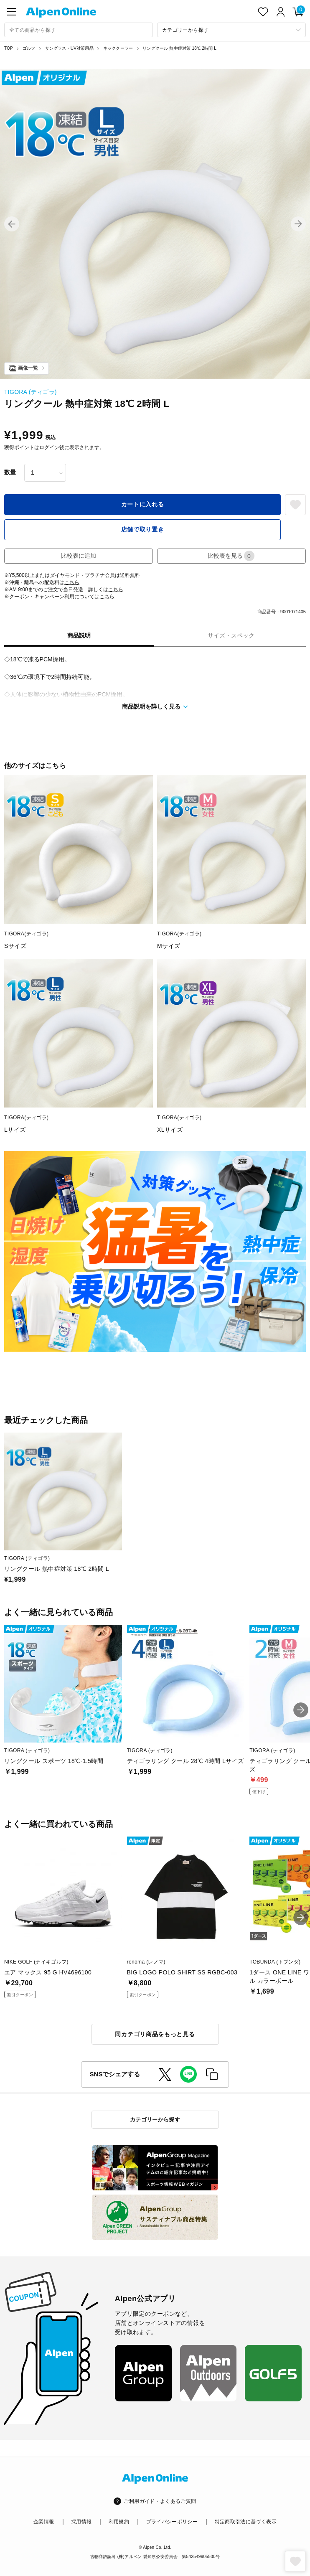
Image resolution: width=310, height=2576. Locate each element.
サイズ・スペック (231, 635)
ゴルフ (29, 48)
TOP (8, 48)
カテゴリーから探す (155, 2119)
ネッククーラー (118, 48)
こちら (71, 582)
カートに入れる (142, 504)
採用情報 (81, 2522)
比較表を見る (231, 556)
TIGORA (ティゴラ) (30, 392)
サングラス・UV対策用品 (69, 48)
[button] (11, 223)
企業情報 (43, 2522)
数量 (10, 472)
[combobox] (78, 30)
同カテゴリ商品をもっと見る (155, 2034)
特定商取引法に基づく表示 (246, 2522)
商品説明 (79, 635)
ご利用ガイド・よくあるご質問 (160, 2501)
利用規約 (119, 2522)
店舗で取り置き (142, 529)
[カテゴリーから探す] (231, 30)
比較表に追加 (78, 555)
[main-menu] (11, 11)
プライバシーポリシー (172, 2522)
